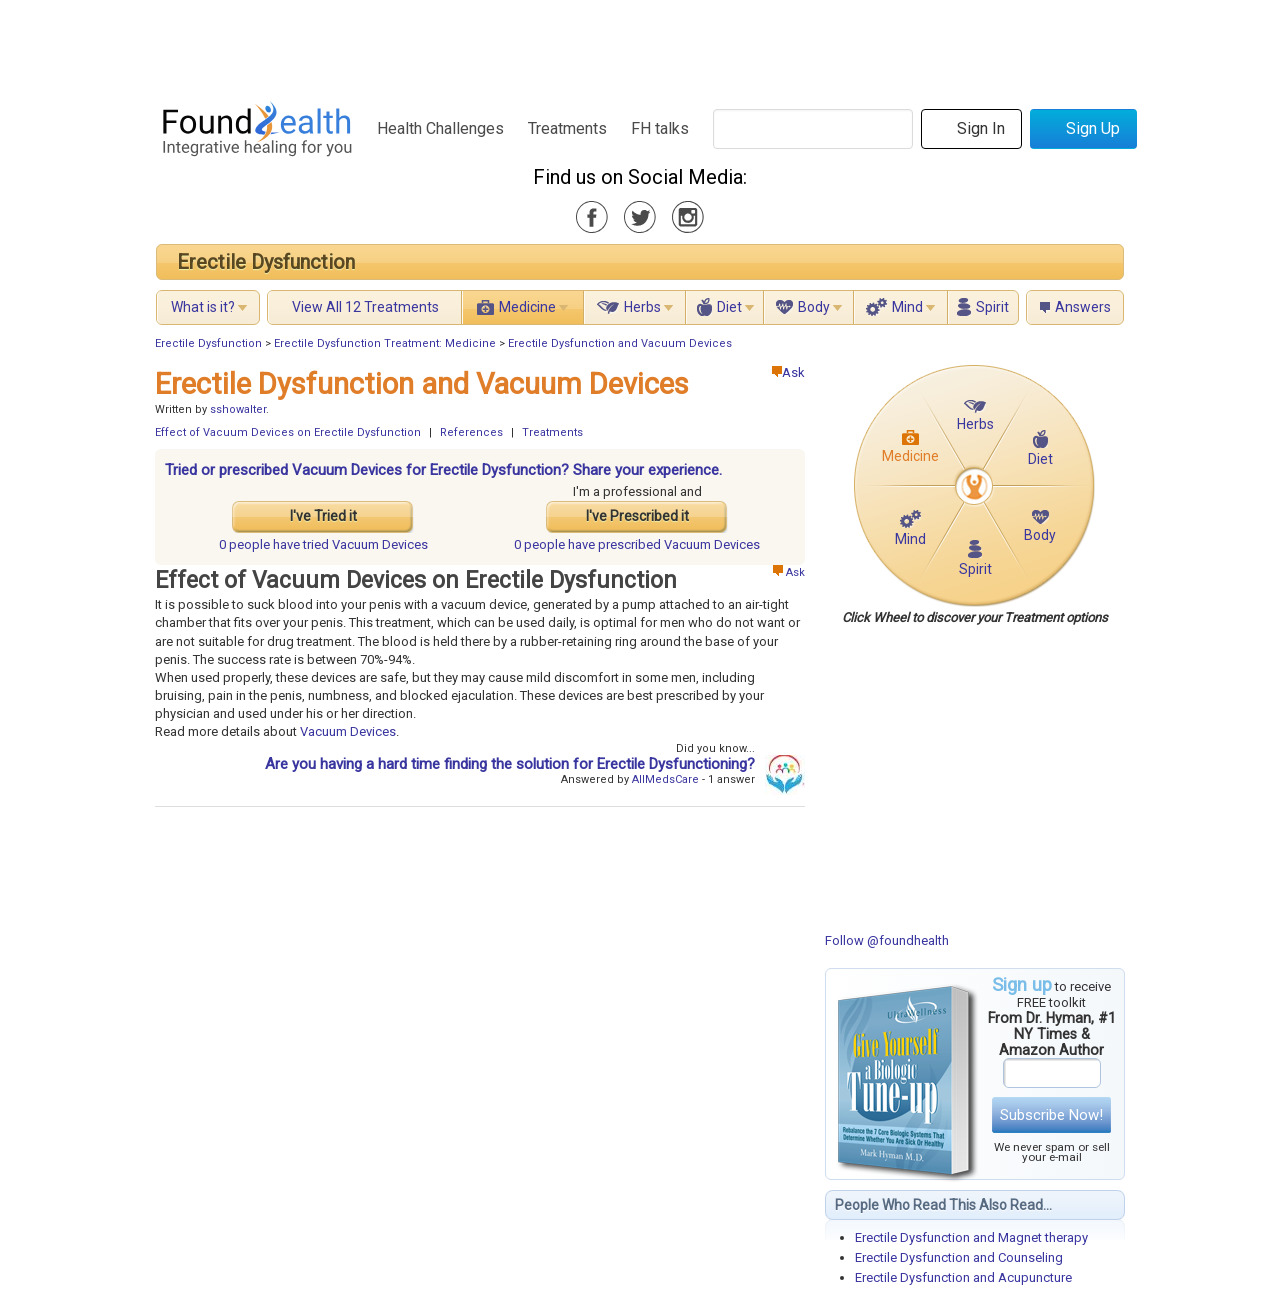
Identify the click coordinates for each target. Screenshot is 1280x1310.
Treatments (567, 128)
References (471, 432)
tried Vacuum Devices (323, 544)
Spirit (992, 307)
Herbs (642, 307)
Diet (729, 307)
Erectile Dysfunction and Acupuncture (963, 1277)
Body (814, 307)
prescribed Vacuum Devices (637, 544)
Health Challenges (440, 128)
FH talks (660, 128)
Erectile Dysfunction (266, 262)
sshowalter (238, 409)
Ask (788, 372)
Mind (907, 307)
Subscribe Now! (1051, 1115)
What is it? (203, 307)
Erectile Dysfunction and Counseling (959, 1257)
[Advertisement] (639, 45)
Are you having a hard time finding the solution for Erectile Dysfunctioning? (510, 764)
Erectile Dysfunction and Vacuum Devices (620, 343)
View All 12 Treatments (365, 307)
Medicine (527, 307)
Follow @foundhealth (887, 940)
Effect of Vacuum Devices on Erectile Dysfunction (288, 432)
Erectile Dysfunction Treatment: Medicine (385, 343)
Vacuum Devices (348, 731)
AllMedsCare (665, 779)
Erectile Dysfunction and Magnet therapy (971, 1237)
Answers (1083, 307)
